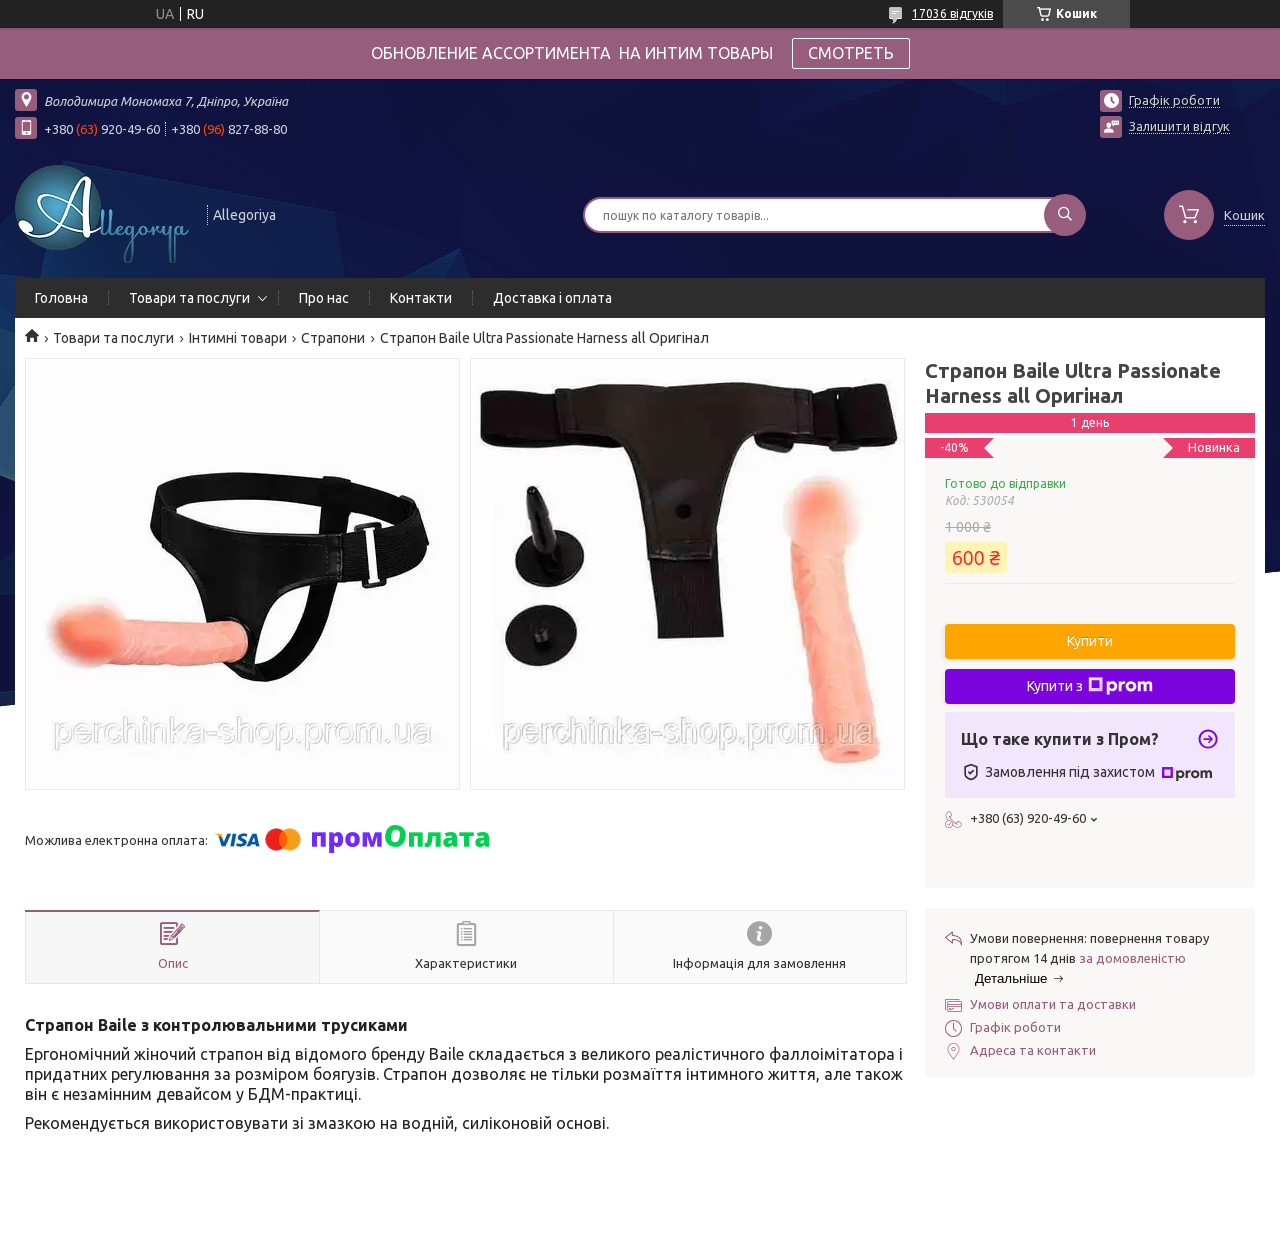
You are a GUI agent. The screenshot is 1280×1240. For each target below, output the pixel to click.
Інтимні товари (238, 338)
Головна (61, 298)
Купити (1090, 641)
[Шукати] (1065, 215)
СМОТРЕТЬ (851, 53)
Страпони (333, 338)
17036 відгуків (952, 13)
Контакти (421, 298)
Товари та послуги (189, 298)
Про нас (324, 298)
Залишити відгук (1179, 126)
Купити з (1090, 686)
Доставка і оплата (552, 298)
